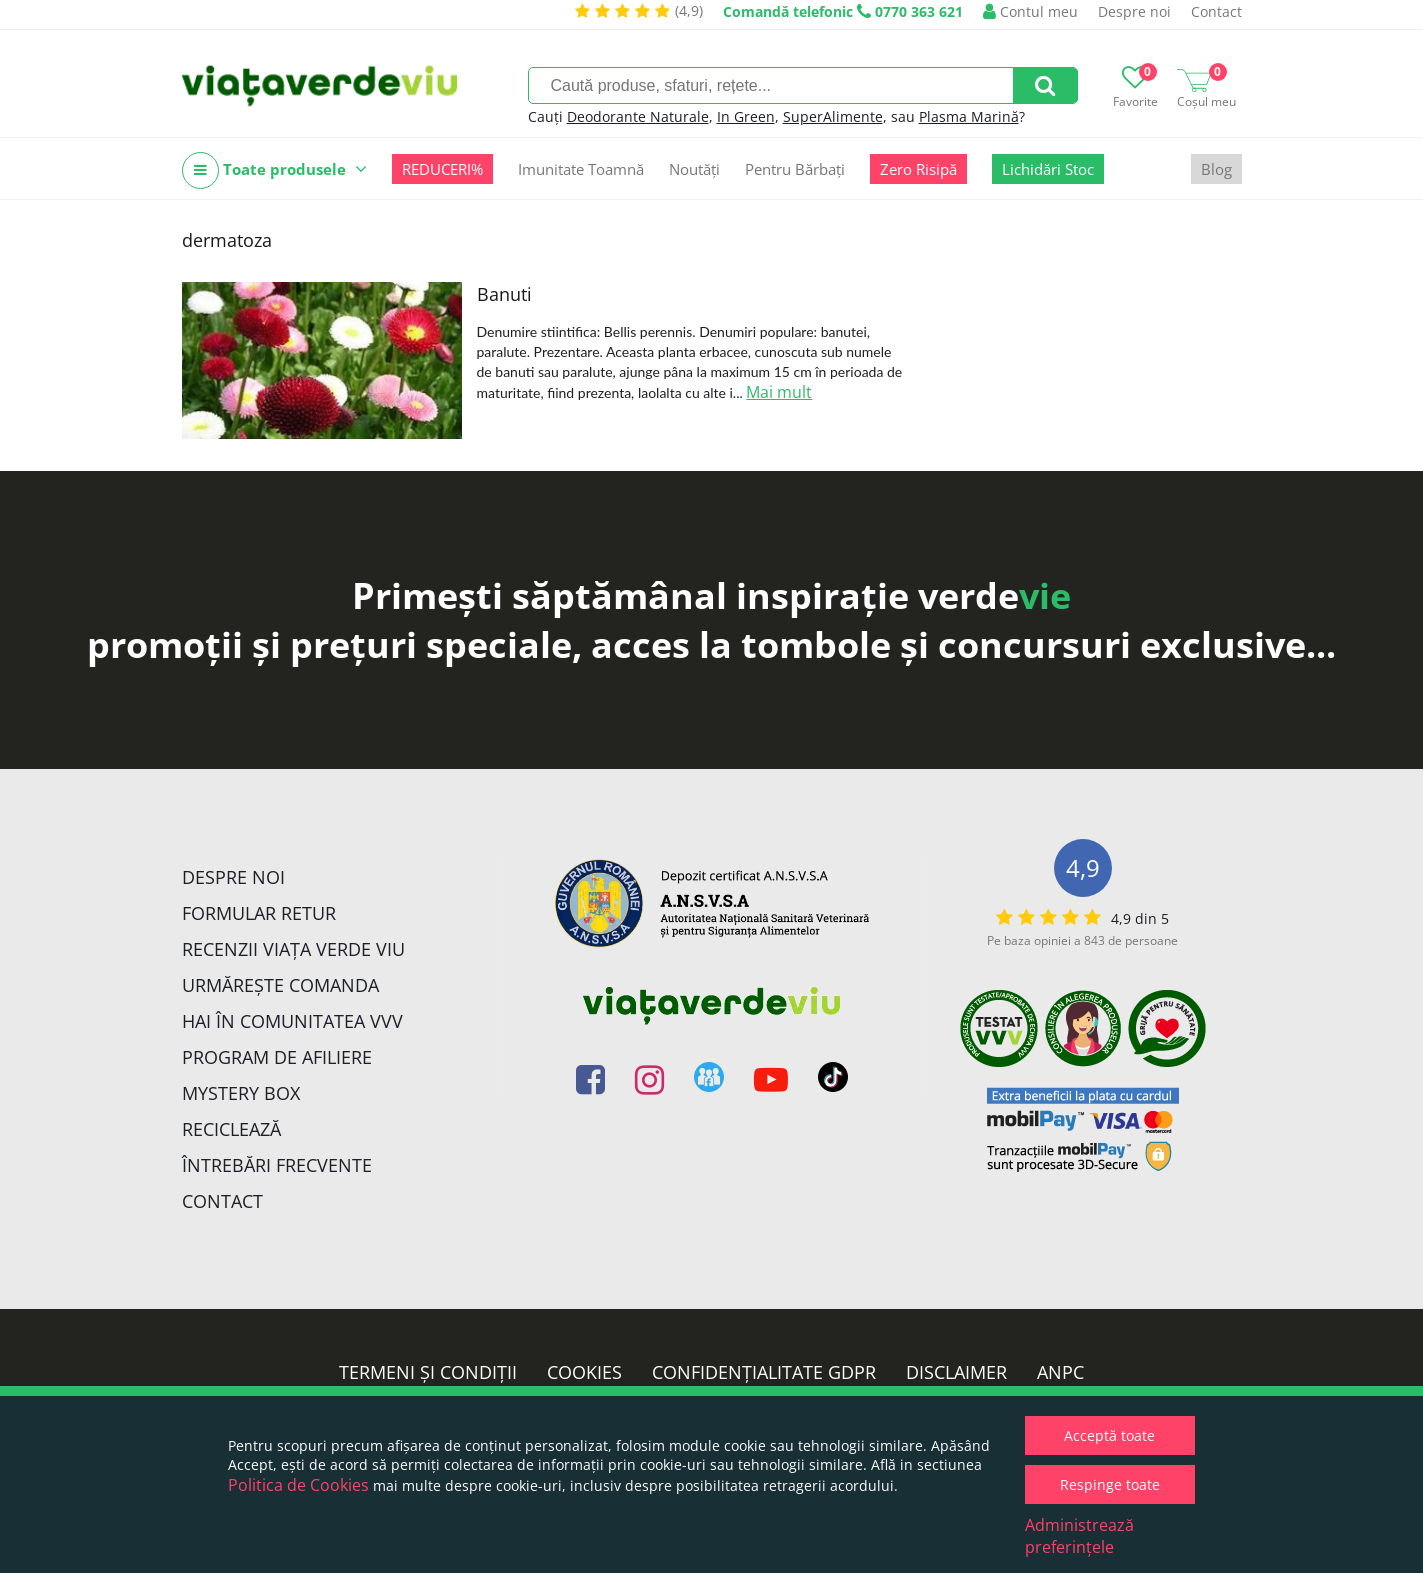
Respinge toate (1110, 1484)
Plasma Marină (969, 116)
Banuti (504, 294)
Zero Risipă (918, 169)
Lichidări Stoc (1048, 169)
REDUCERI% (442, 169)
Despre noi (1134, 11)
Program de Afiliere (277, 1057)
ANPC (1060, 1372)
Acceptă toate (1109, 1435)
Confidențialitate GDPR (764, 1372)
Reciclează (231, 1129)
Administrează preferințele (1079, 1536)
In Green (746, 116)
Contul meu (1030, 11)
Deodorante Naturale (638, 116)
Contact (1216, 11)
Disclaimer (956, 1372)
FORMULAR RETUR (259, 913)
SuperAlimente (833, 116)
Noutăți (694, 169)
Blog (1216, 169)
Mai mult (779, 392)
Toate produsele (274, 170)
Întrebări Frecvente (277, 1165)
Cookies (584, 1372)
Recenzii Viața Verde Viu (293, 949)
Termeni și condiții (428, 1372)
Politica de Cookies (298, 1485)
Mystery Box (241, 1093)
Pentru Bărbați (795, 169)
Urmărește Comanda (280, 985)
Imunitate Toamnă (581, 169)
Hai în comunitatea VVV (292, 1021)
